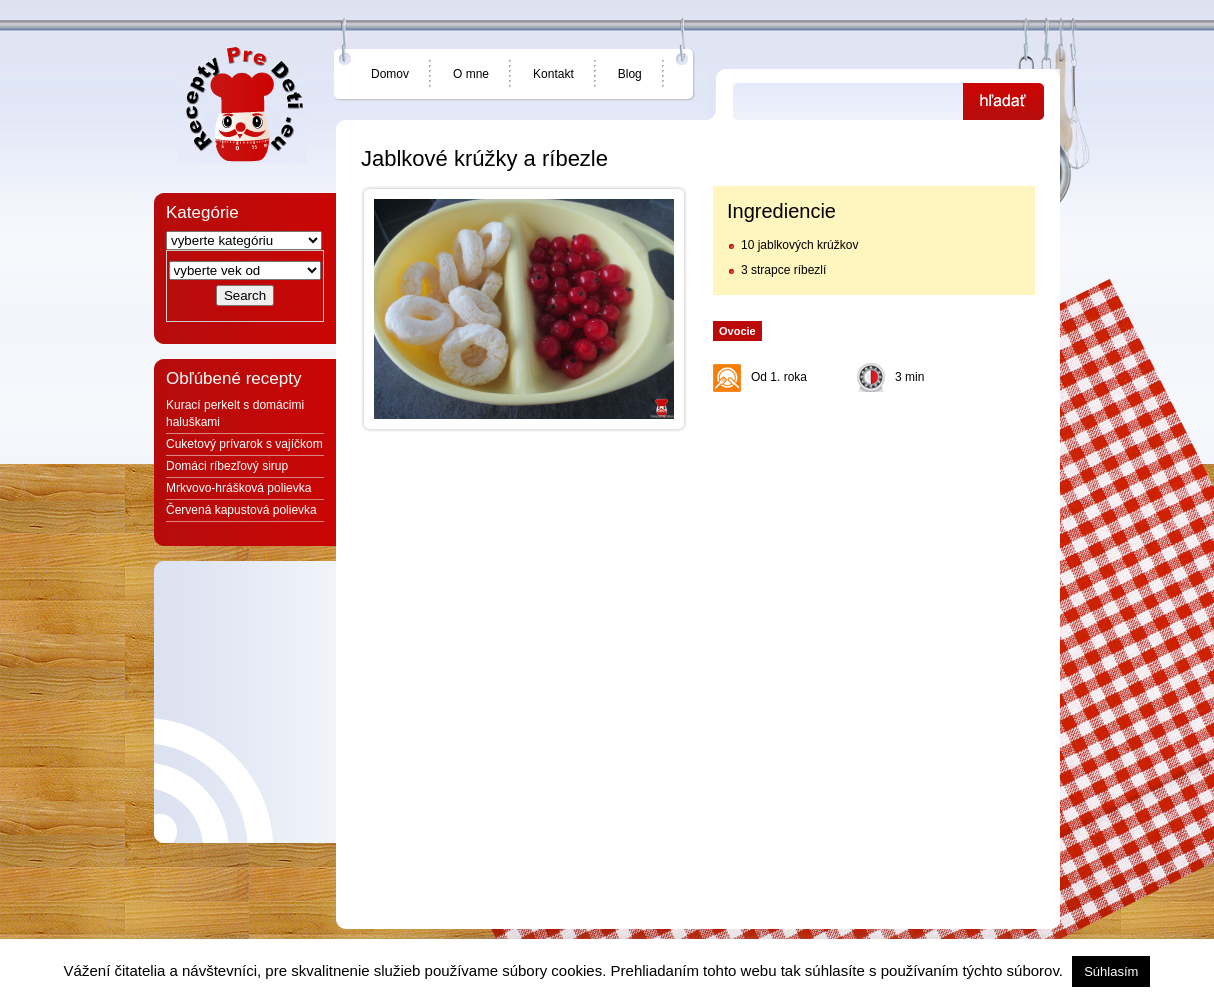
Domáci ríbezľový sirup (227, 466)
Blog (630, 74)
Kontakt (553, 74)
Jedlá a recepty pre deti (242, 105)
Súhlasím (1111, 971)
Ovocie (737, 331)
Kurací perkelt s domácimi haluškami (235, 413)
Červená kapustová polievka (241, 510)
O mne (471, 74)
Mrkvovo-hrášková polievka (238, 488)
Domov (390, 74)
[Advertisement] (873, 527)
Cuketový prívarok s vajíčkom (244, 444)
